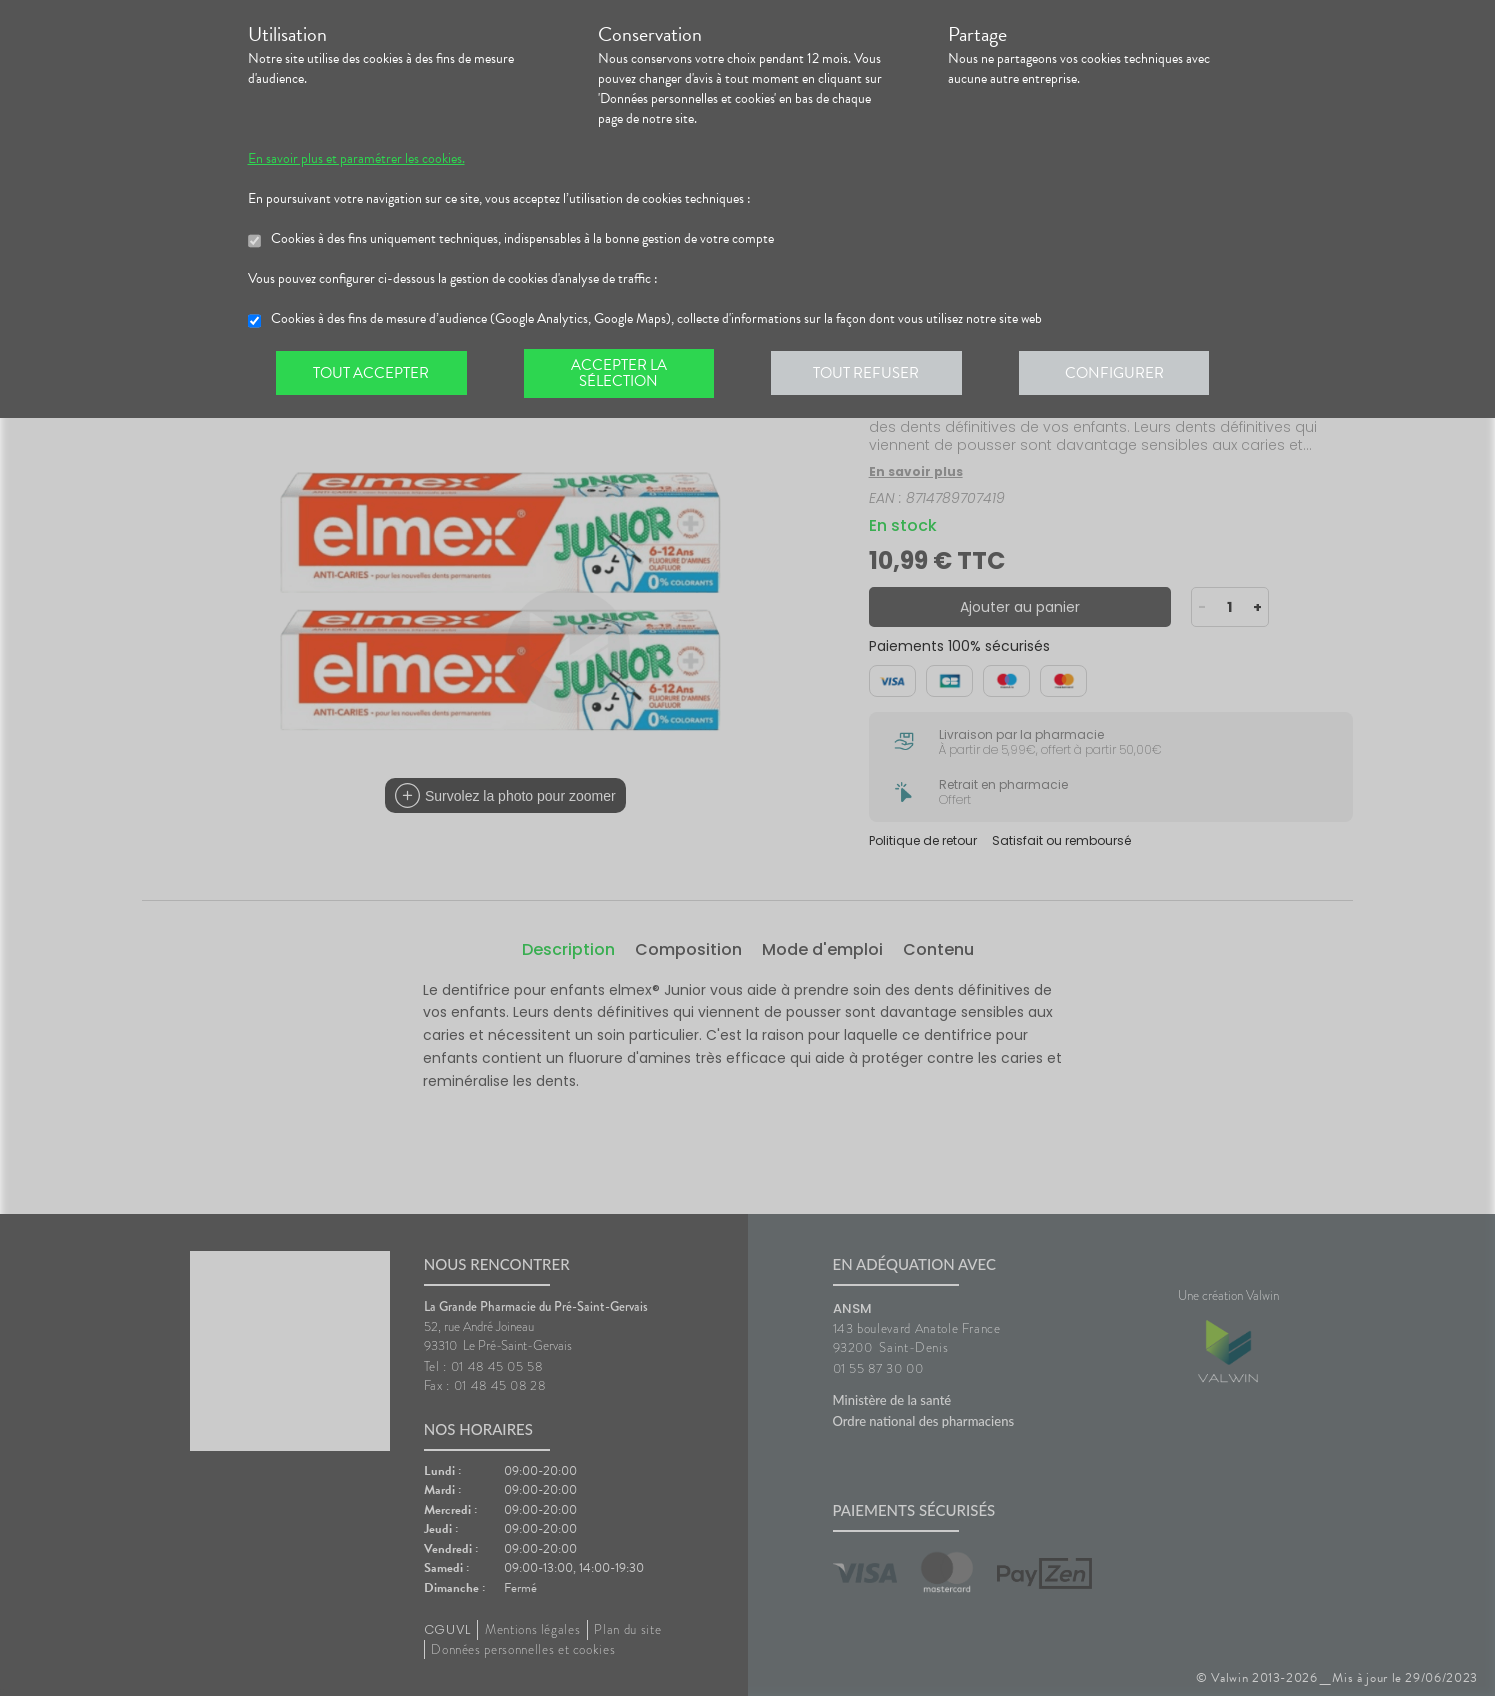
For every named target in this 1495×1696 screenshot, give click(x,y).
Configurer (1123, 374)
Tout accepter (373, 374)
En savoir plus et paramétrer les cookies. (356, 159)
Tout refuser (872, 374)
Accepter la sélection (622, 374)
